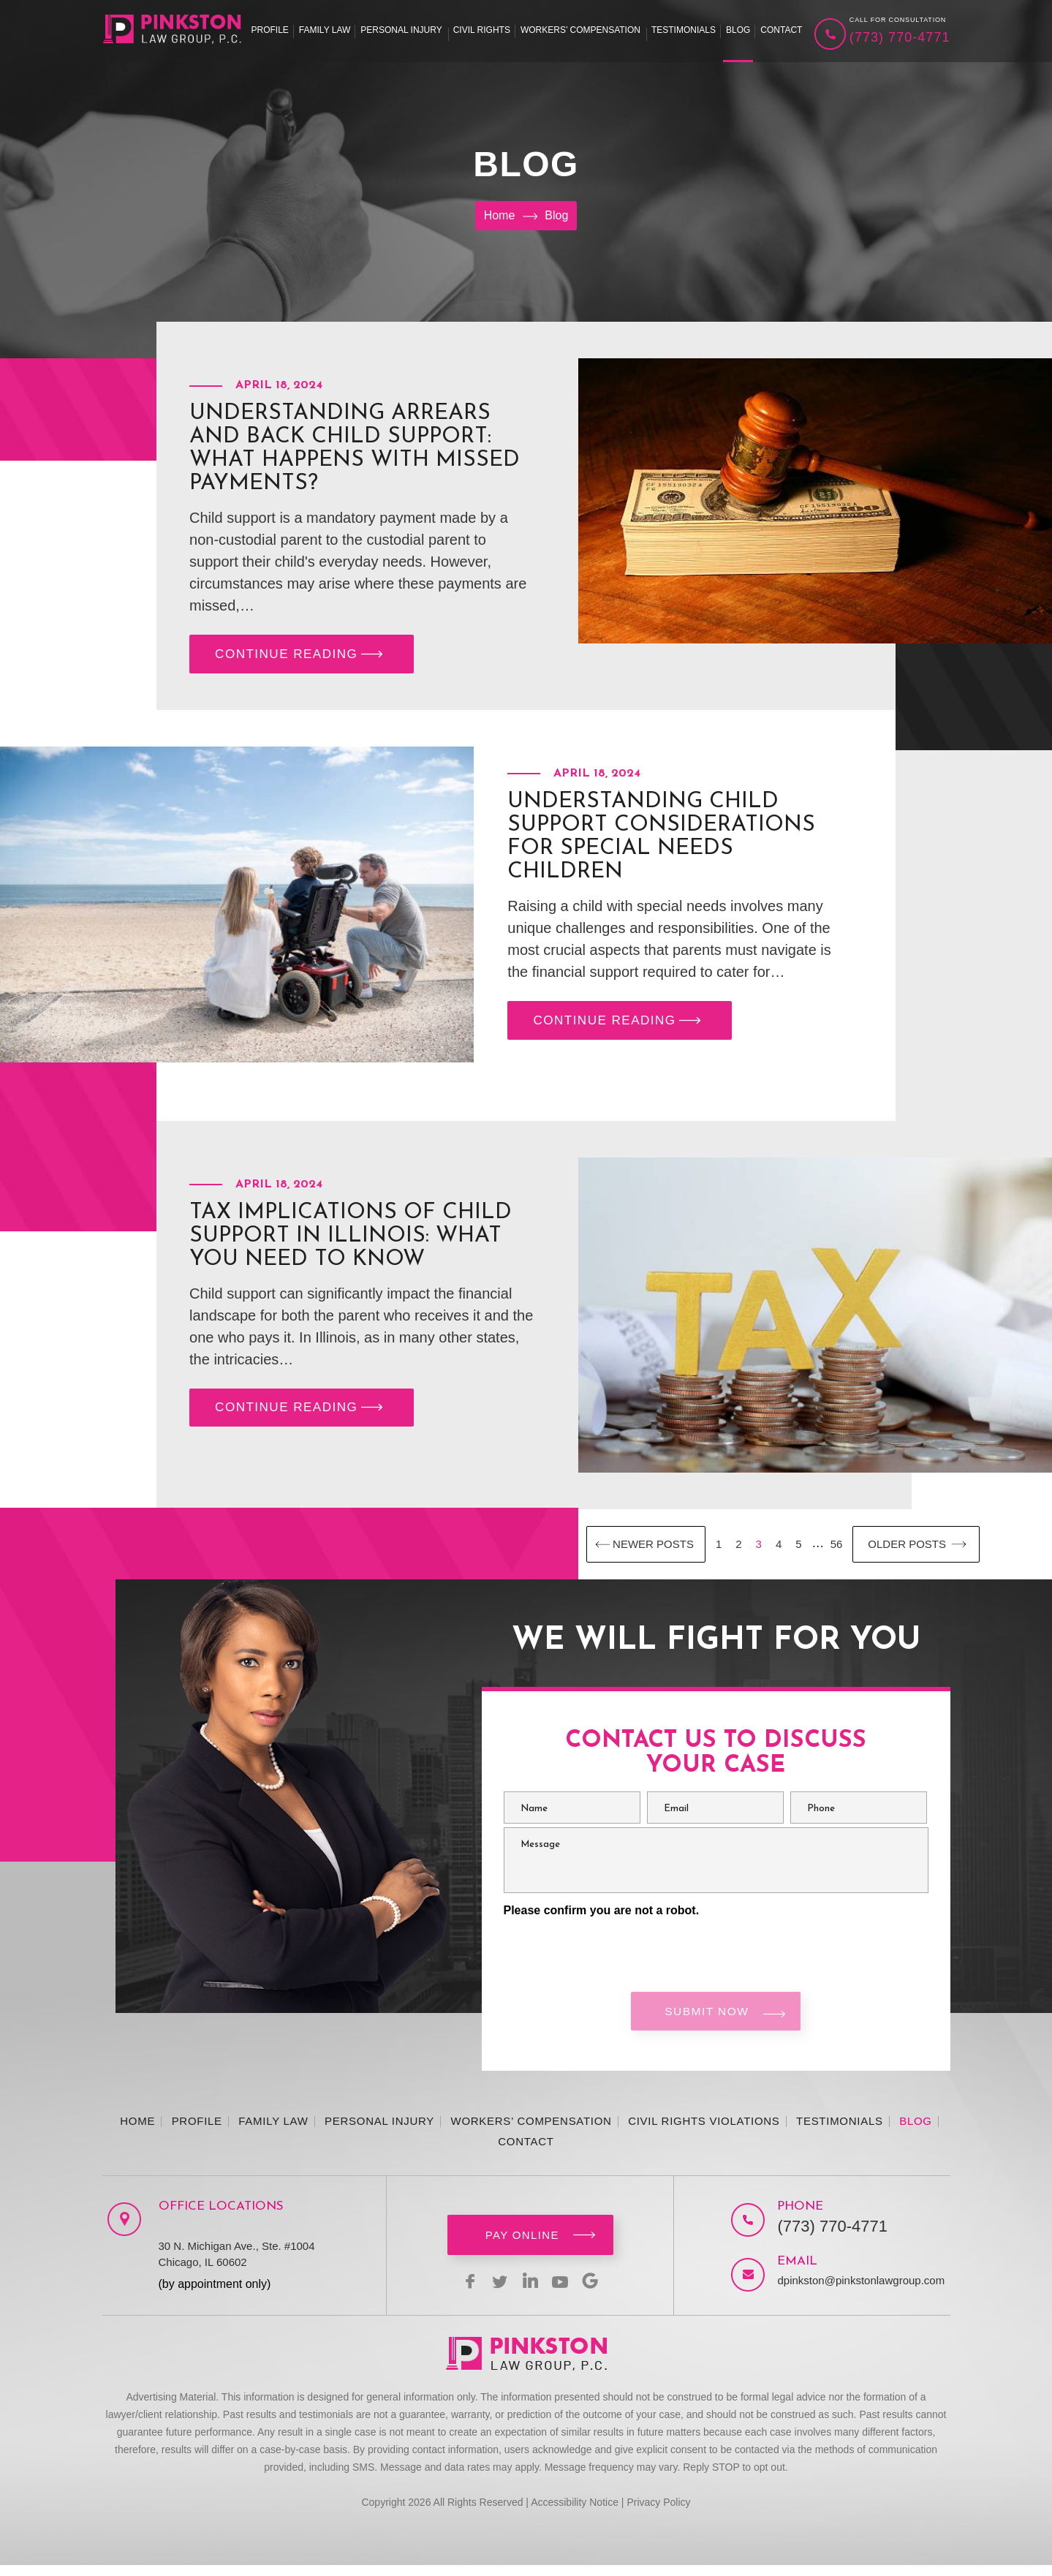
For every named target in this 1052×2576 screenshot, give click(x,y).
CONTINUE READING (301, 656)
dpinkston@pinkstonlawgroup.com (848, 2291)
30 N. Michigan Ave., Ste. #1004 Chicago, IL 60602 (237, 2265)
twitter (495, 2292)
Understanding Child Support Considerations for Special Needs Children (661, 842)
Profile (270, 30)
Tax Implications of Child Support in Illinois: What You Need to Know (350, 1241)
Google (600, 2292)
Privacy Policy (658, 2513)
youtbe (565, 2292)
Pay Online (522, 2246)
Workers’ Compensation (580, 30)
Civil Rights (481, 30)
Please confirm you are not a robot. (602, 1915)
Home (137, 2132)
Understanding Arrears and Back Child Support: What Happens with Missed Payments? (354, 448)
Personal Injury (401, 30)
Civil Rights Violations (703, 2132)
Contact (781, 30)
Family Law (324, 30)
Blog (738, 30)
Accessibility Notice (574, 2513)
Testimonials (683, 30)
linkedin (530, 2292)
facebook (460, 2292)
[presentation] (615, 1952)
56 (836, 1549)
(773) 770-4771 (899, 37)
